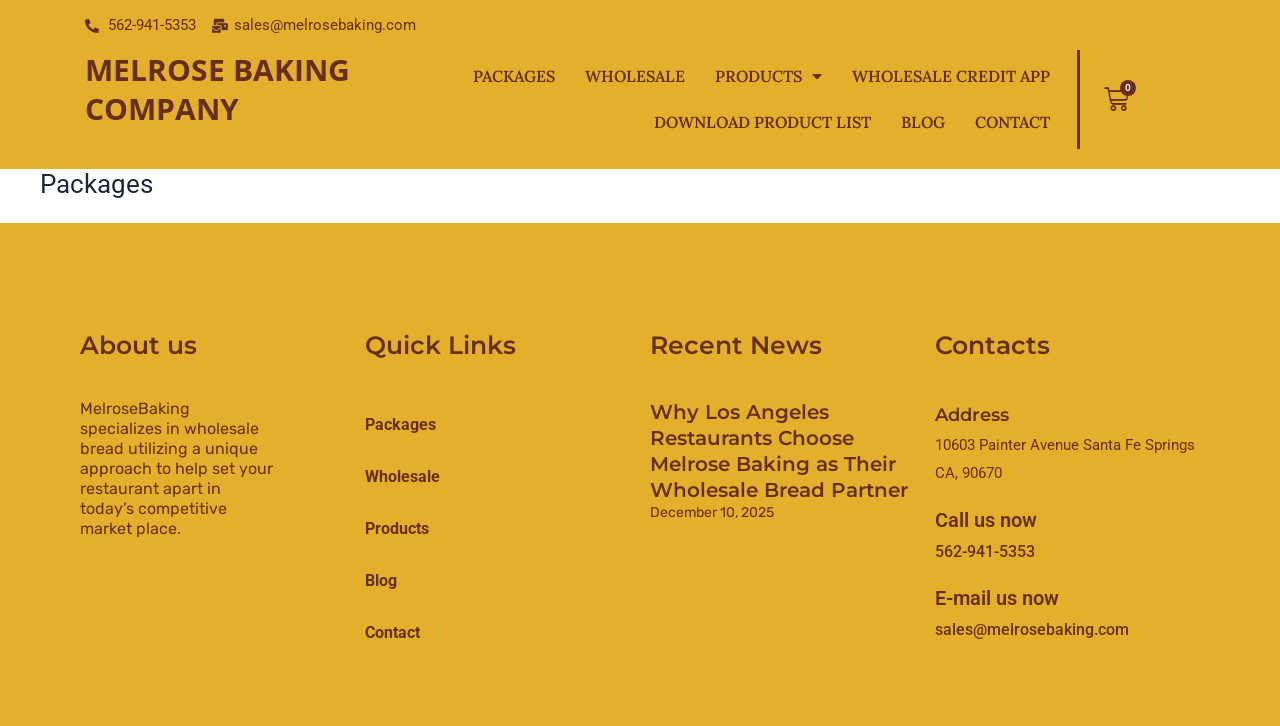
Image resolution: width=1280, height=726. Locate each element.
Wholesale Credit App (951, 76)
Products (768, 76)
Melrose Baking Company (217, 89)
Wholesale (635, 76)
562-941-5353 (985, 551)
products (397, 528)
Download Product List (762, 122)
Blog (923, 122)
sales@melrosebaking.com (1032, 629)
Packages (514, 76)
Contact (1012, 122)
